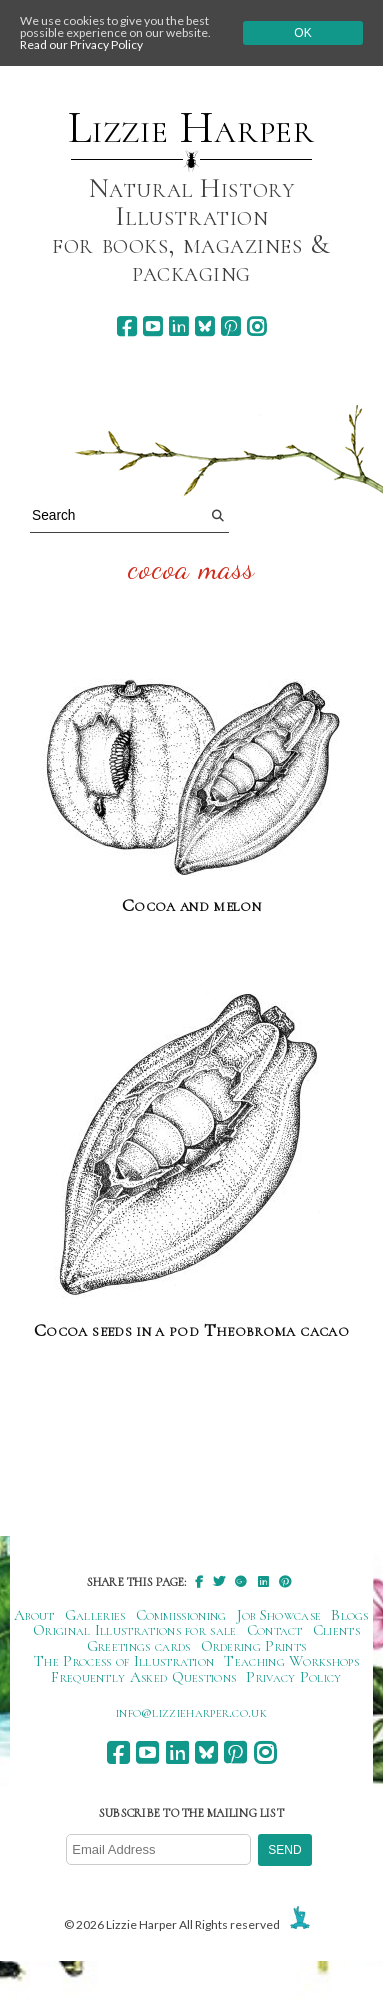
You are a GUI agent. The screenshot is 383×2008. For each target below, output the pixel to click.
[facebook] (126, 326)
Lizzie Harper (191, 128)
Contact (275, 1630)
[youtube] (152, 326)
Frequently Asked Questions (143, 1677)
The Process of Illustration (124, 1661)
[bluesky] (204, 326)
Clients (336, 1630)
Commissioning (181, 1615)
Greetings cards (139, 1646)
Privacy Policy (293, 1677)
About (34, 1615)
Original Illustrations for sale (135, 1630)
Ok (302, 33)
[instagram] (256, 326)
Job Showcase (279, 1615)
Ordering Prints (254, 1646)
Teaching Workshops (291, 1661)
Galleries (95, 1615)
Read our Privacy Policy (81, 44)
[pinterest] (230, 326)
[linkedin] (178, 326)
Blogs (350, 1615)
